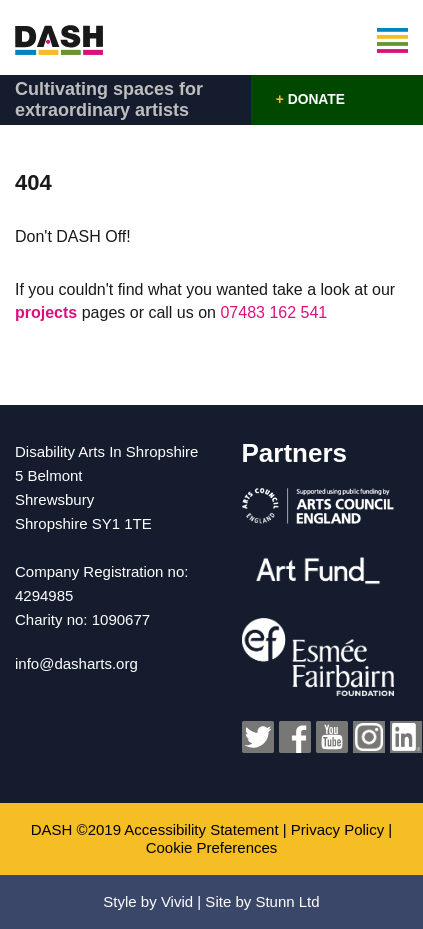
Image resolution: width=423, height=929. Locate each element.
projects (48, 312)
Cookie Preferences (212, 847)
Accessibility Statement (201, 829)
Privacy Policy (337, 829)
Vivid (177, 901)
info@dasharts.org (76, 663)
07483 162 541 (273, 312)
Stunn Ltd (287, 901)
